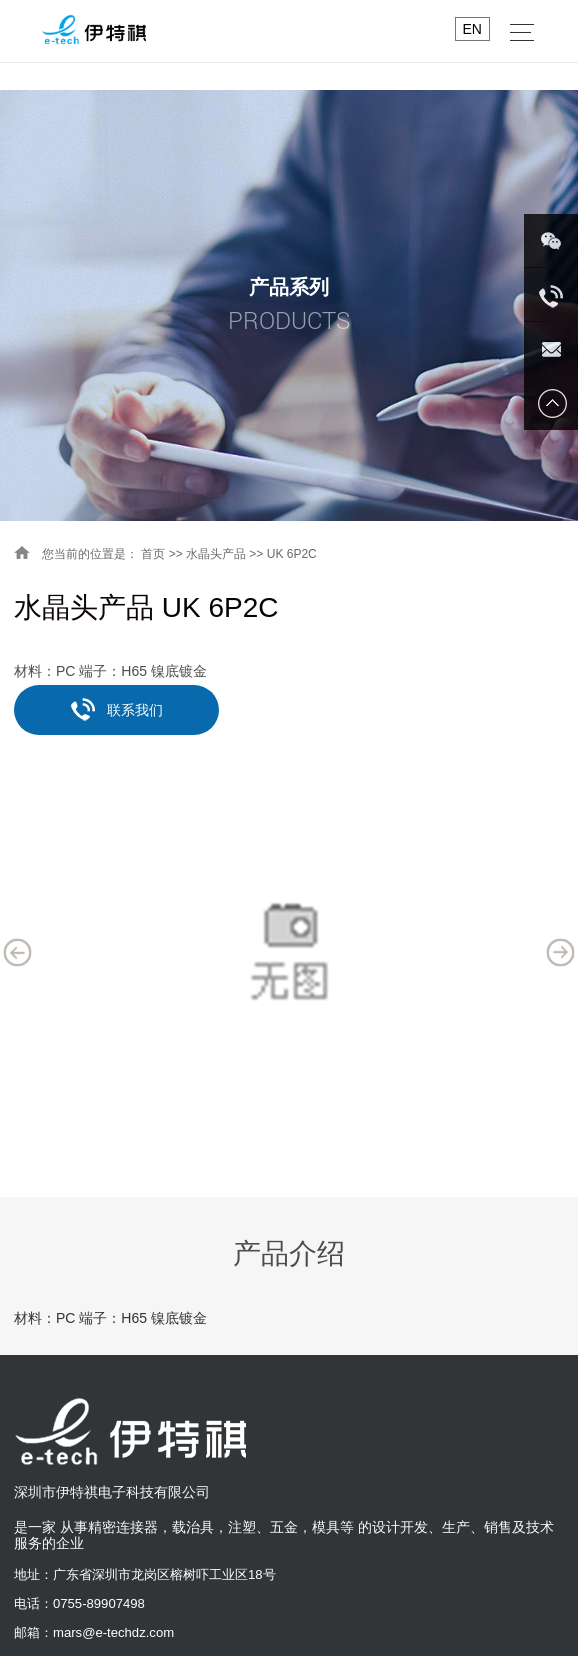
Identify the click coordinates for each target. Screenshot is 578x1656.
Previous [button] (18, 952)
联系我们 (117, 709)
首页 (153, 554)
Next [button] (561, 952)
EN (472, 29)
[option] (289, 952)
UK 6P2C (292, 554)
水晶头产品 (216, 554)
